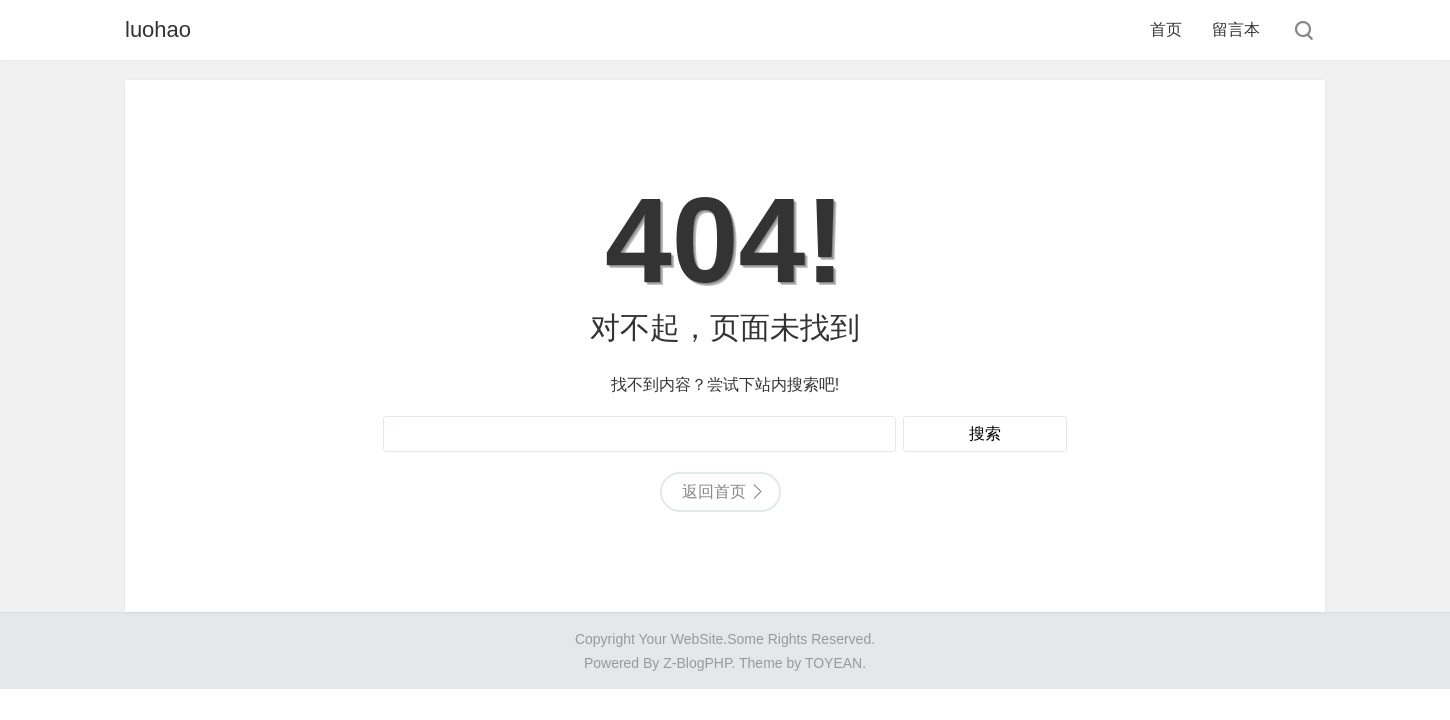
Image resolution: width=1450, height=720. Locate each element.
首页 (1166, 29)
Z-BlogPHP (697, 663)
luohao (158, 29)
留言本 (1236, 29)
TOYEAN (833, 663)
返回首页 (714, 491)
